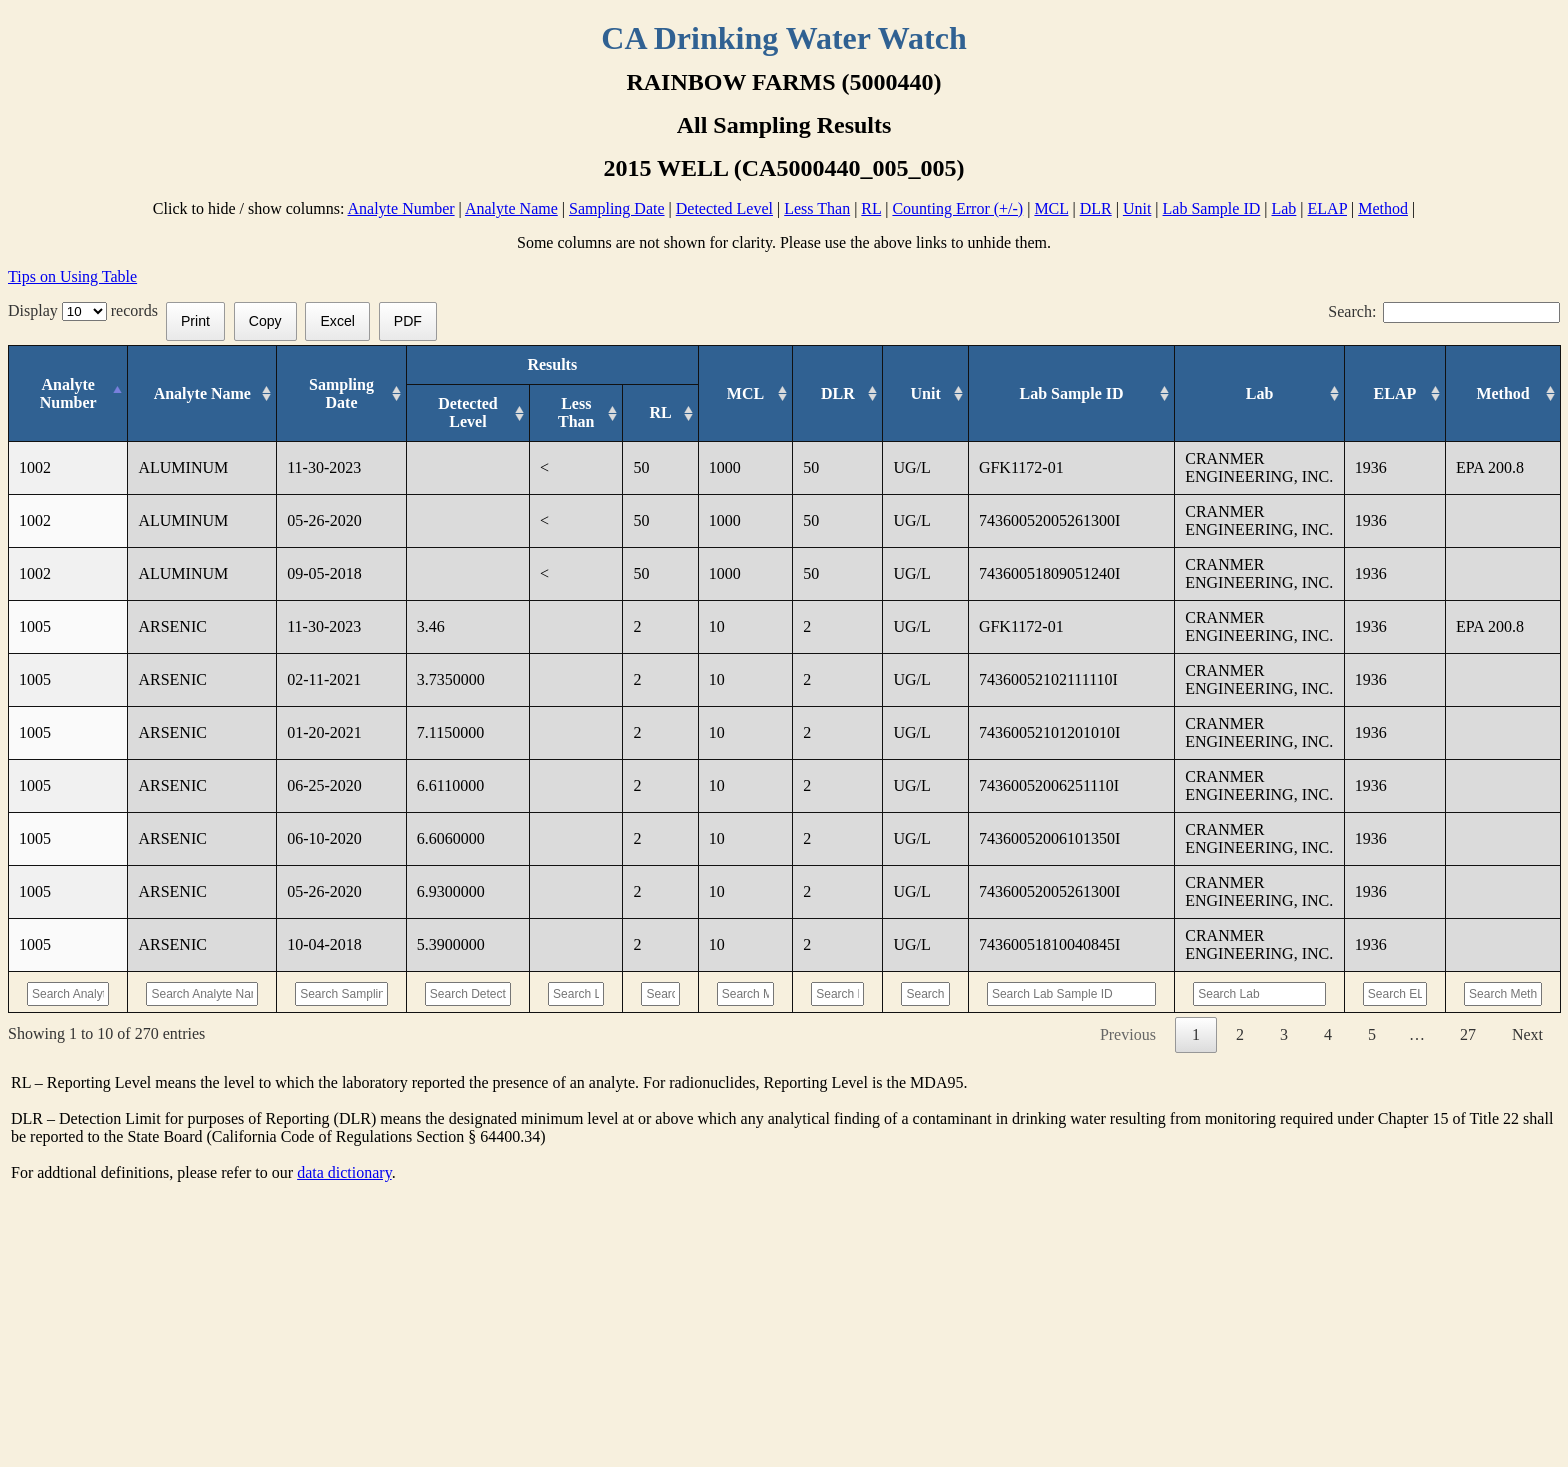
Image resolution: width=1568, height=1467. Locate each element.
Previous (1128, 1214)
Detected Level (724, 208)
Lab (1283, 208)
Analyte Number (401, 208)
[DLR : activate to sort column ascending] (866, 394)
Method (1383, 208)
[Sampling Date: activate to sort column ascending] (347, 394)
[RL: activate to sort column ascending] (671, 413)
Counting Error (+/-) (957, 208)
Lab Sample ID (1212, 208)
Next (1527, 1214)
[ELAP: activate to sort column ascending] (1393, 394)
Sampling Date (617, 208)
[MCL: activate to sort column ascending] (767, 394)
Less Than (817, 208)
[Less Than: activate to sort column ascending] (577, 413)
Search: (1444, 311)
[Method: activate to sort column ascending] (1504, 394)
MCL (1051, 208)
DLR (1096, 208)
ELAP (1327, 208)
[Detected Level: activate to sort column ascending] (467, 413)
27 (1468, 1214)
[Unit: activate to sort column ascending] (963, 394)
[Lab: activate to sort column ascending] (1260, 394)
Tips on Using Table (72, 276)
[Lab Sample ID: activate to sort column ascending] (1095, 394)
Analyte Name (511, 208)
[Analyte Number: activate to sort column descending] (67, 394)
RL (871, 208)
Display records (87, 310)
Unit (1137, 208)
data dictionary (344, 1352)
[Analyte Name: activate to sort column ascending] (205, 394)
